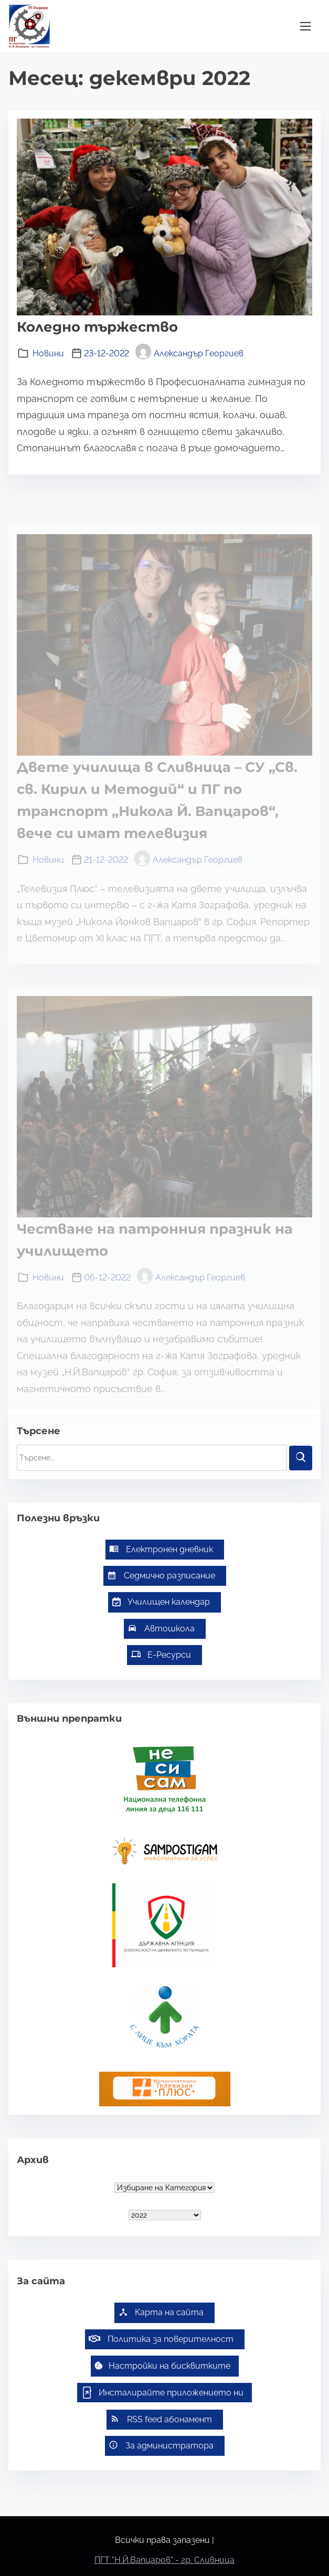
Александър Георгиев (189, 353)
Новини (48, 353)
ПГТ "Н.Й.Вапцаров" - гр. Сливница (164, 2560)
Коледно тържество (97, 327)
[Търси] (300, 1458)
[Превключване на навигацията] (305, 26)
